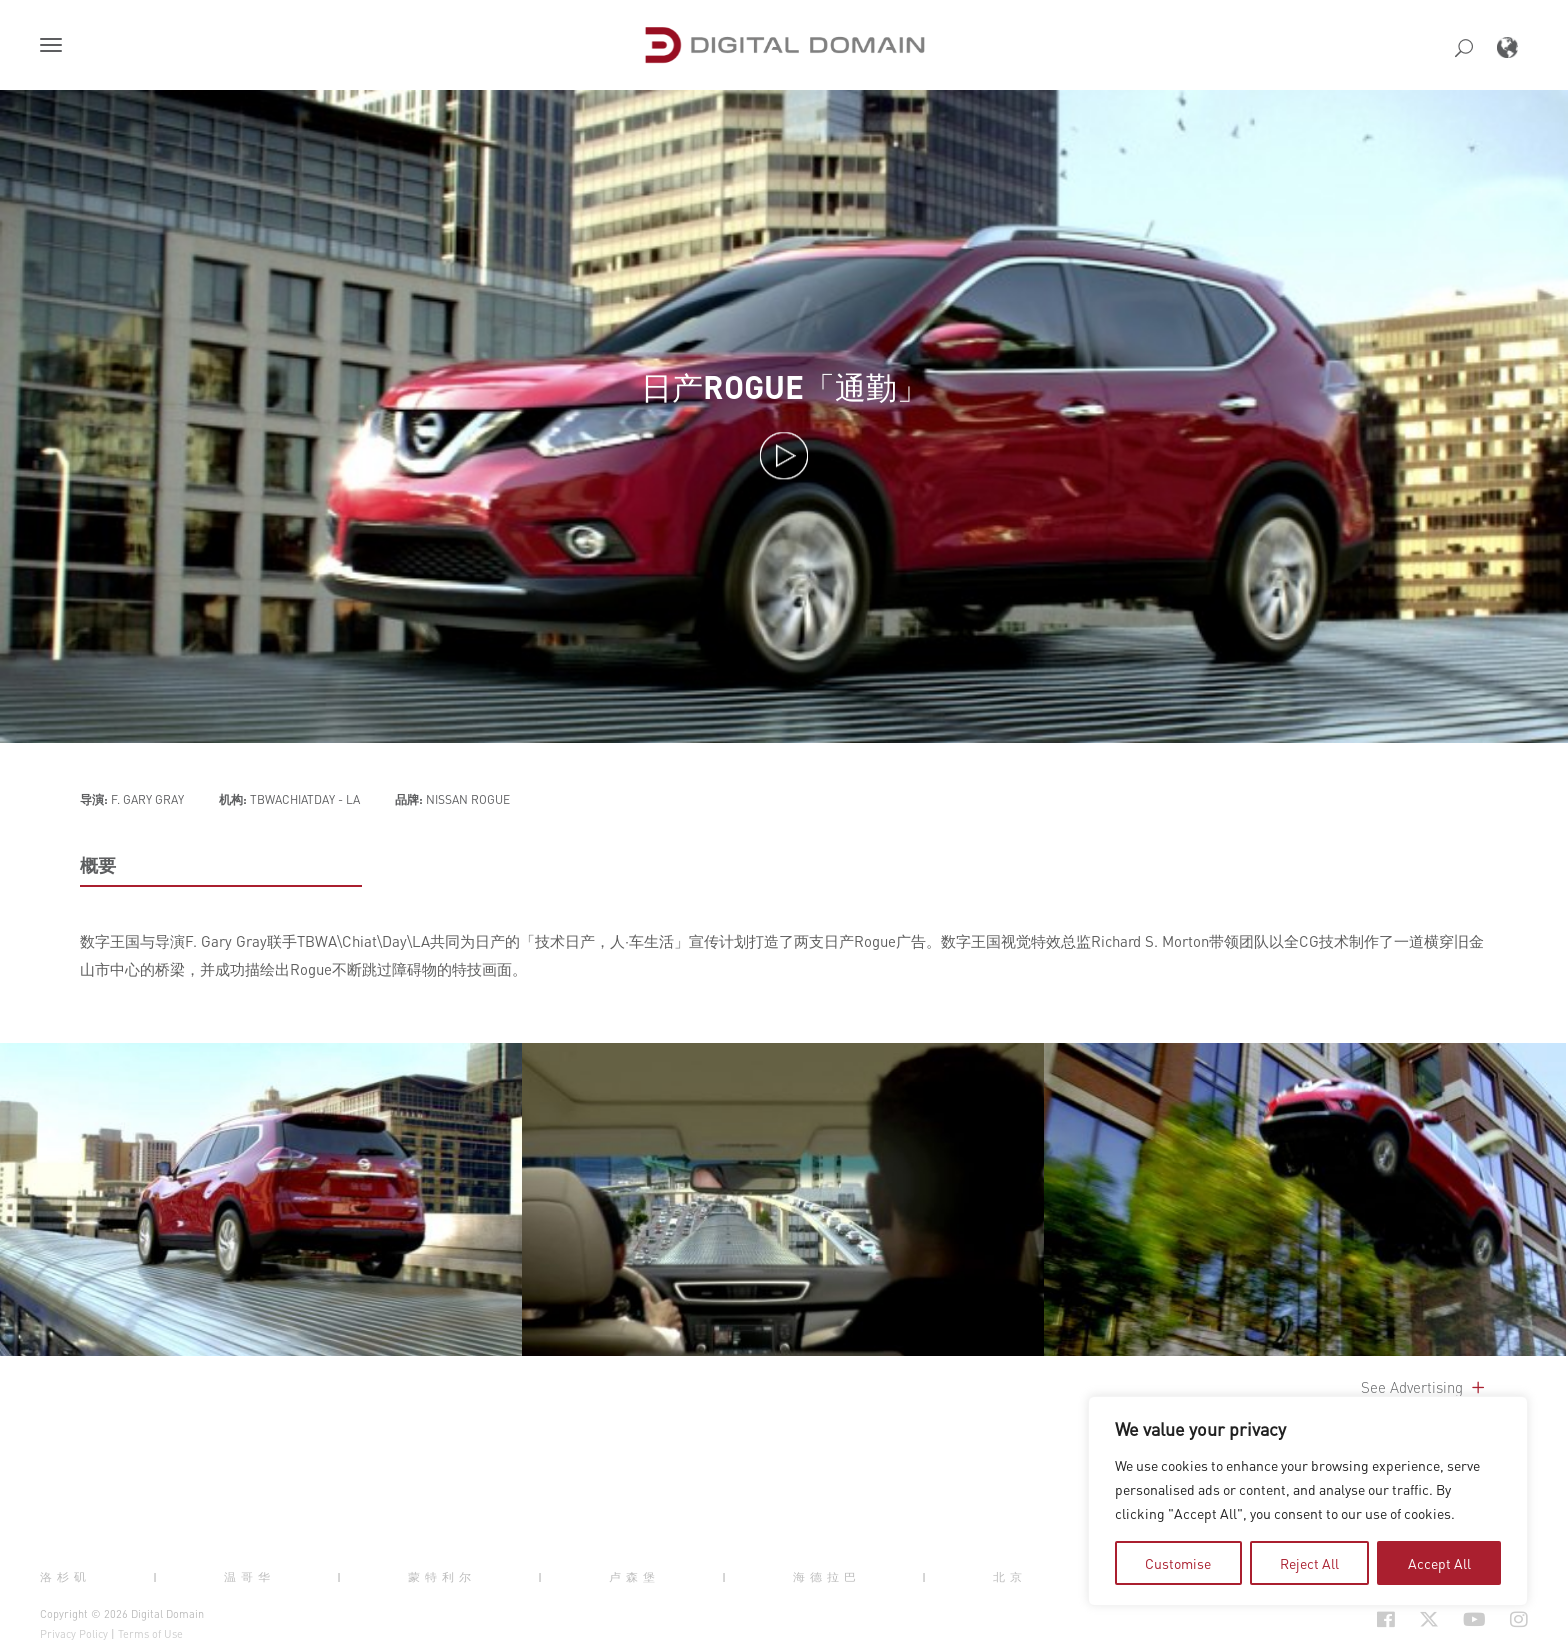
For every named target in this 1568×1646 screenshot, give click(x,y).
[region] (1308, 1501)
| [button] (157, 1576)
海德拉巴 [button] (827, 1576)
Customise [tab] (1178, 1563)
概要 (98, 865)
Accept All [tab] (1439, 1563)
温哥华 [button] (249, 1576)
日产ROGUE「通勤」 (784, 386)
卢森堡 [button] (634, 1576)
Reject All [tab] (1309, 1563)
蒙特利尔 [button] (442, 1576)
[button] (55, 47)
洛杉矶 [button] (65, 1576)
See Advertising (1424, 1387)
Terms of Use (150, 1634)
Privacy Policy (74, 1634)
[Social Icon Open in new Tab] (1321, 1620)
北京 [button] (1010, 1576)
